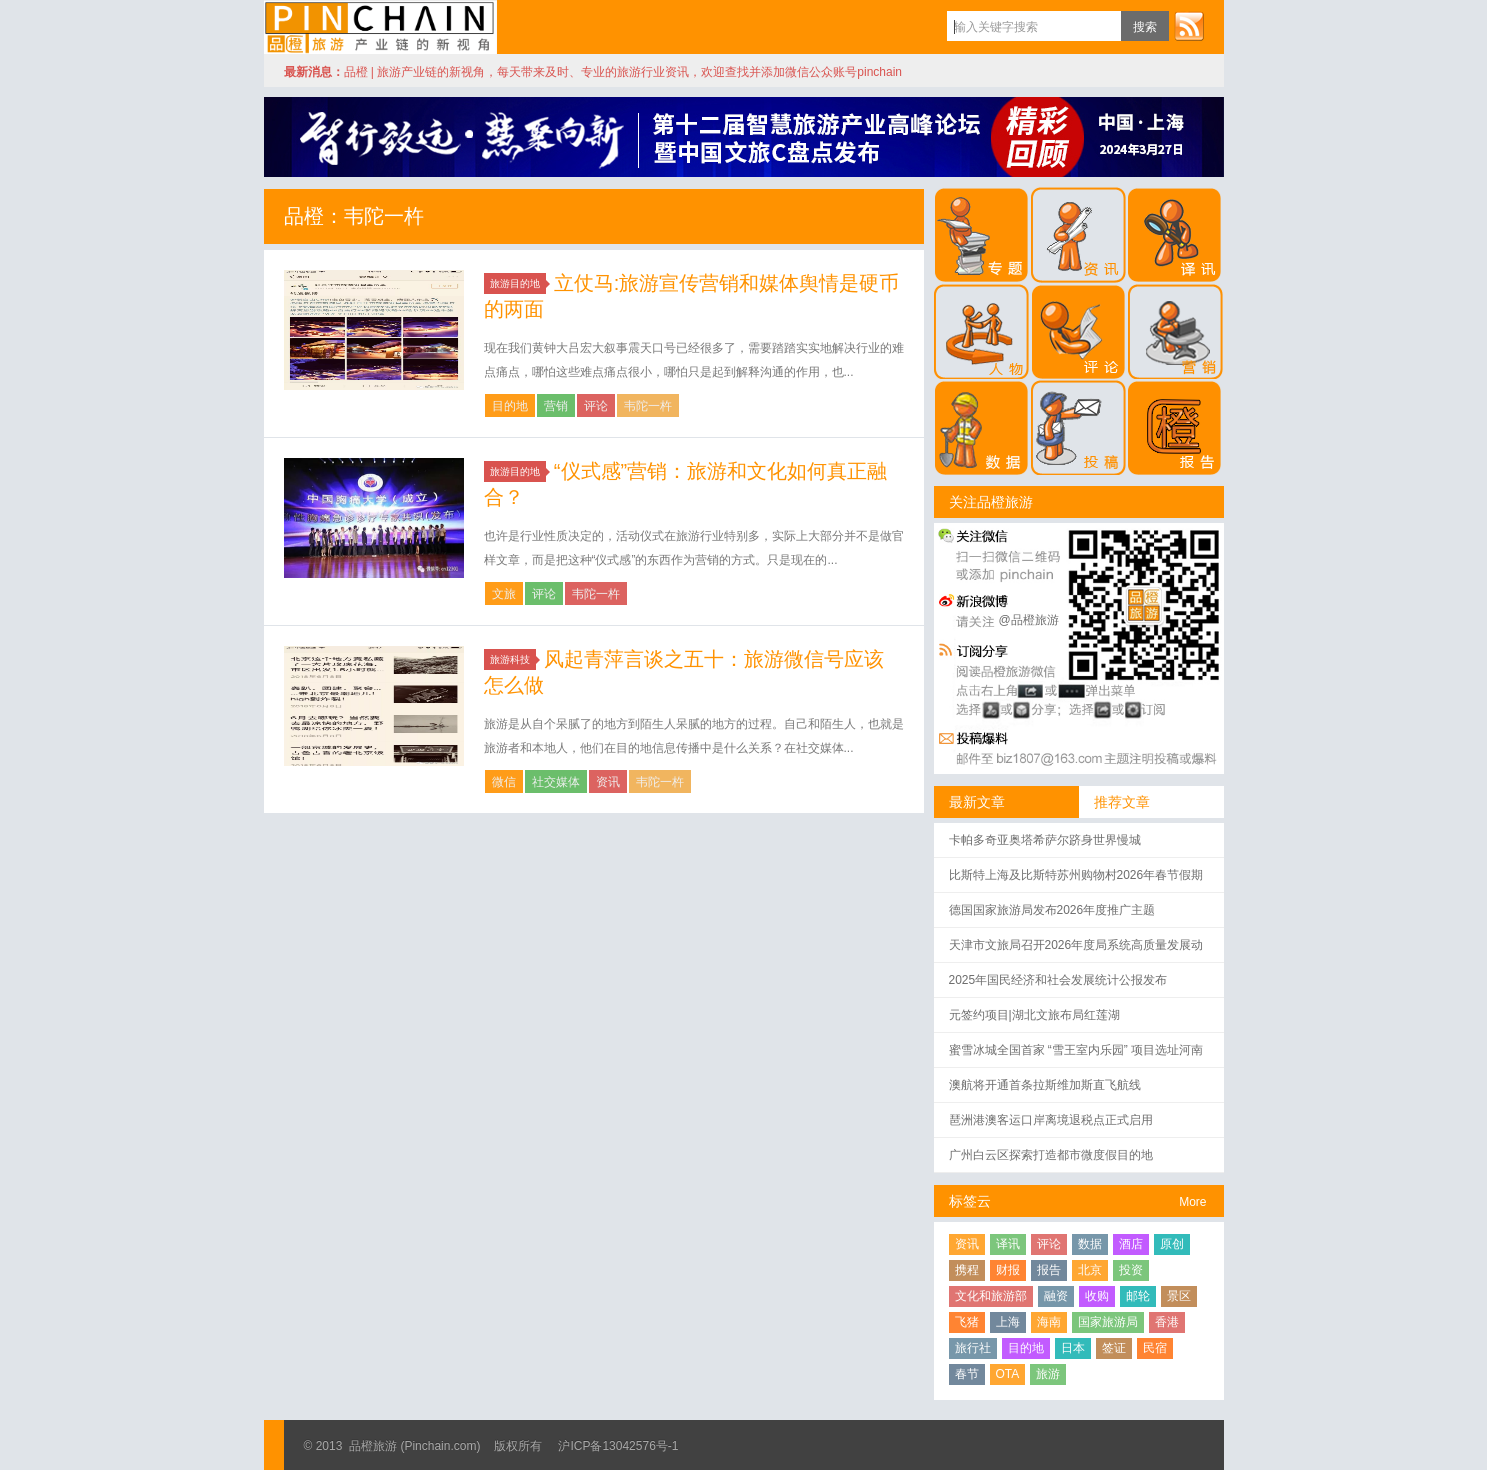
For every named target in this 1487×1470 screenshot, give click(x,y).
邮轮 (1138, 1296)
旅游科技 (513, 659)
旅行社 (973, 1348)
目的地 (510, 406)
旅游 (1048, 1374)
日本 (1073, 1348)
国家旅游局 (1108, 1322)
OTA (1008, 1374)
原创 (1172, 1244)
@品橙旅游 (1029, 620)
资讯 (608, 782)
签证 (1114, 1348)
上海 (1008, 1322)
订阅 (1189, 26)
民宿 (1155, 1348)
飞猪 (967, 1322)
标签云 (970, 1201)
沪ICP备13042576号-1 (618, 1446)
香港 (1167, 1322)
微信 (504, 782)
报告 (1049, 1270)
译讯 (1008, 1244)
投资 (1131, 1270)
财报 (1008, 1270)
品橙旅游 (380, 27)
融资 (1056, 1296)
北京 (1090, 1270)
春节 (967, 1374)
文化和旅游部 (991, 1296)
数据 (1090, 1244)
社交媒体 (556, 782)
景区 (1179, 1296)
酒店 (1131, 1244)
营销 (556, 406)
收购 (1097, 1296)
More (1192, 1202)
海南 (1049, 1322)
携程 (967, 1270)
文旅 (504, 594)
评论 (596, 406)
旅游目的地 (518, 283)
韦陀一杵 (648, 406)
